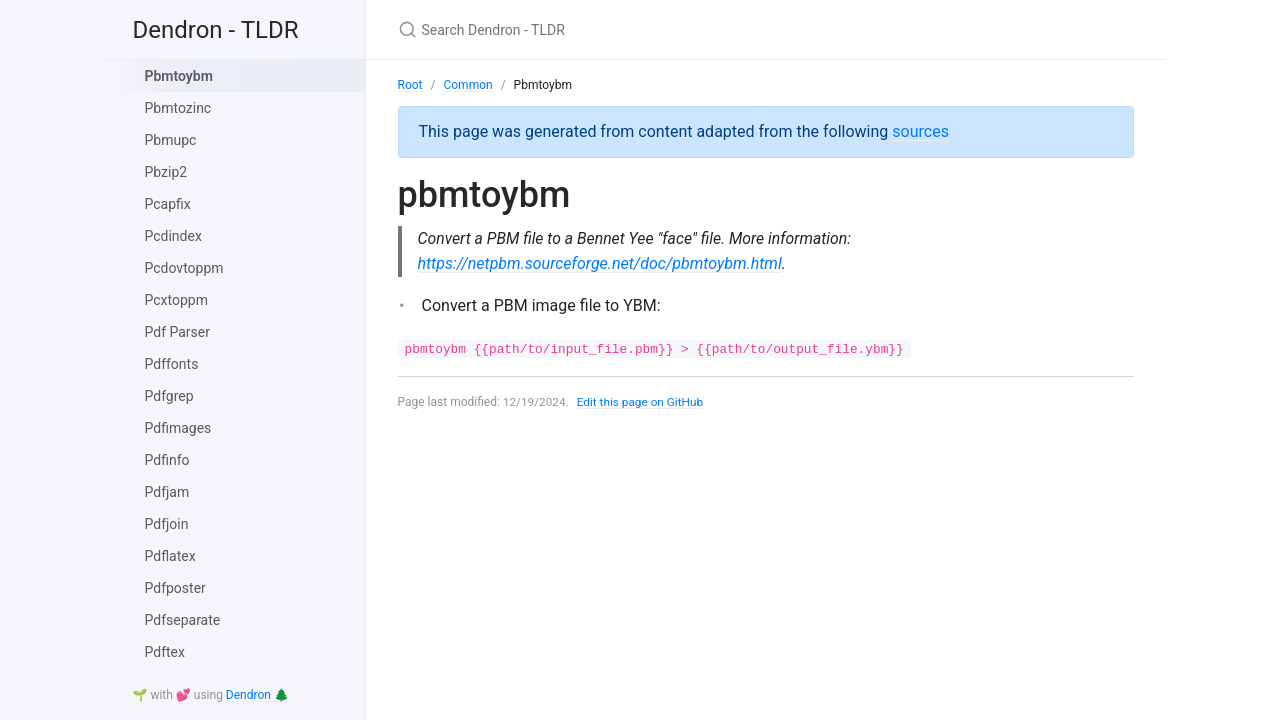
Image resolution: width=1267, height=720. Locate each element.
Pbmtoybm (179, 76)
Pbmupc (171, 140)
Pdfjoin (167, 524)
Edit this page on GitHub (642, 402)
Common (467, 85)
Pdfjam (167, 492)
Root (410, 85)
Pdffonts (172, 364)
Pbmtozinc (178, 108)
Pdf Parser (178, 332)
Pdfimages (178, 428)
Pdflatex (170, 556)
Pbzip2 (166, 172)
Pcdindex (173, 236)
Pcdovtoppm (184, 268)
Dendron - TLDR (216, 30)
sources (920, 131)
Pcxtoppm (176, 300)
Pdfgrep (169, 396)
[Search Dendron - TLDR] (634, 29)
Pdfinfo (167, 460)
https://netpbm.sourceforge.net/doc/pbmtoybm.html (600, 263)
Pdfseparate (183, 620)
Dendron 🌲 (257, 695)
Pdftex (165, 652)
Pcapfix (168, 204)
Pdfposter (175, 588)
